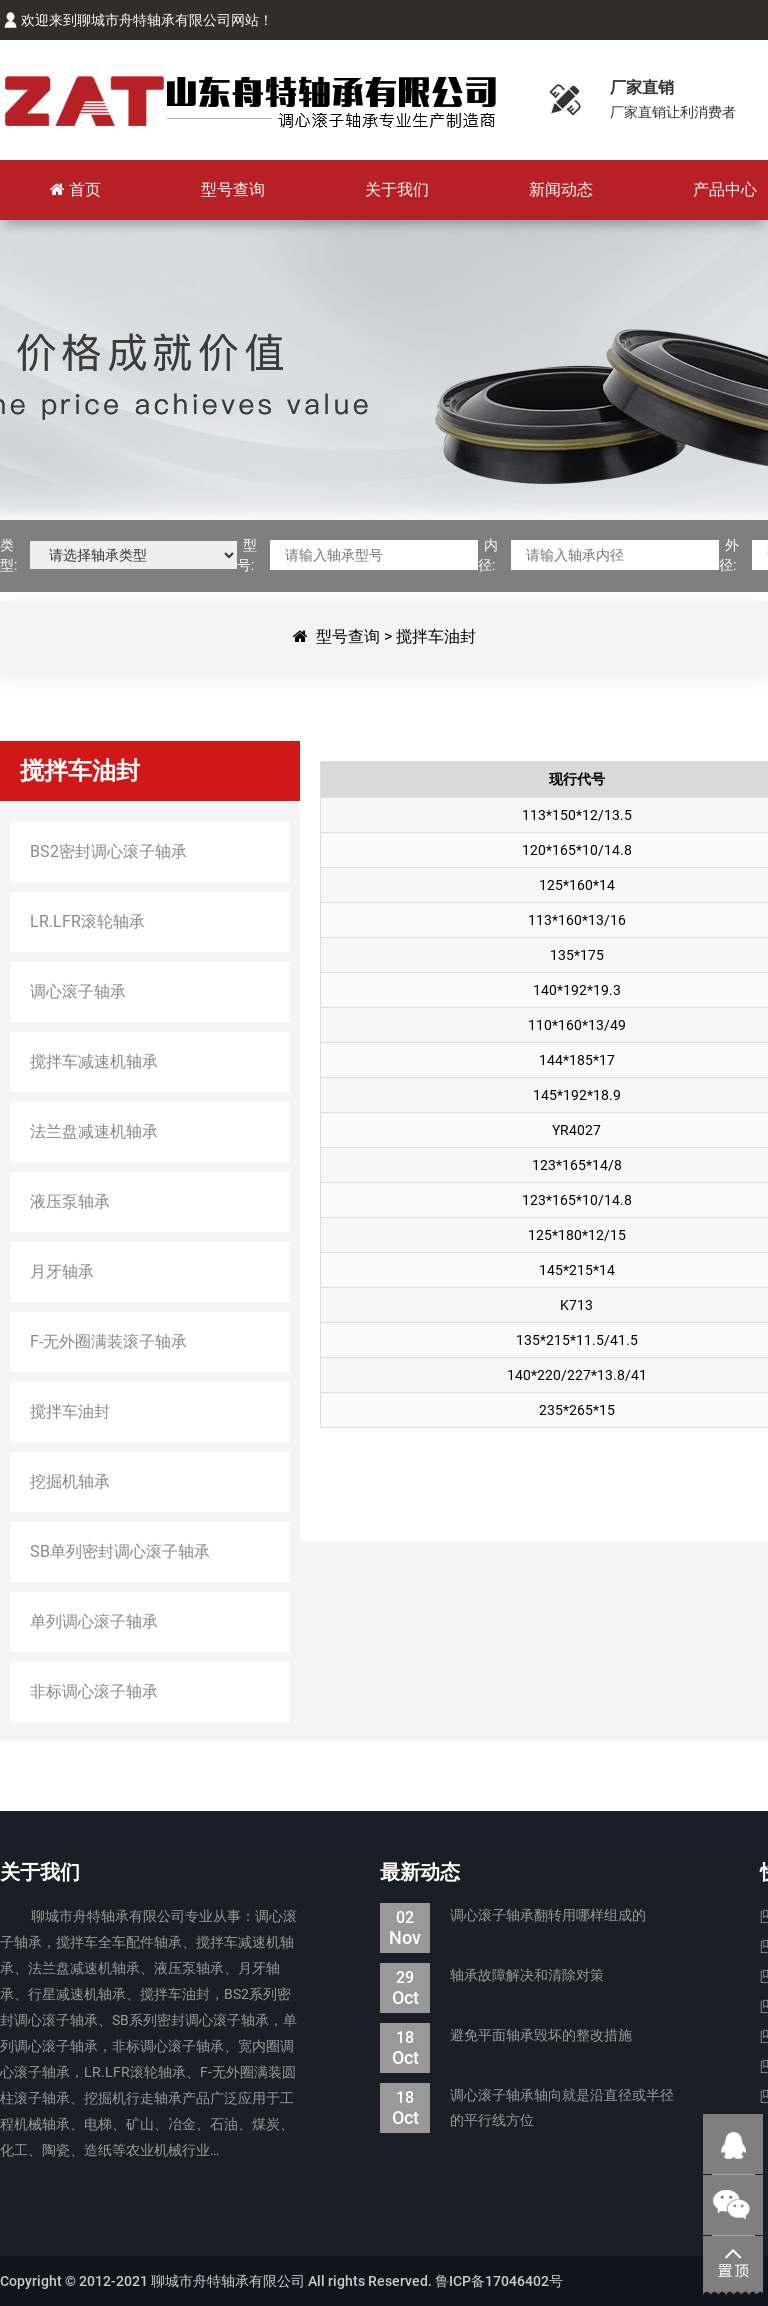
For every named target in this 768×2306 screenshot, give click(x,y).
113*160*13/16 (577, 920)
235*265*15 (577, 1410)
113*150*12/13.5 (577, 815)
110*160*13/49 (577, 1025)
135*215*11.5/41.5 (577, 1340)
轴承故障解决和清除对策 (492, 1975)
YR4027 (576, 1130)
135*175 (577, 955)
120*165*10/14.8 (577, 850)
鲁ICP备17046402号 (499, 2281)
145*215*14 (577, 1270)
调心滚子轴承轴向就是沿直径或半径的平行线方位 (527, 2108)
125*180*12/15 (577, 1235)
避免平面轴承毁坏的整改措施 (506, 2035)
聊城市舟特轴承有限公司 (250, 100)
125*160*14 (577, 885)
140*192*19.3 (577, 990)
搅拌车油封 (436, 636)
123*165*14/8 (577, 1165)
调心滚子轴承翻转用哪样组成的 (513, 1915)
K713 (576, 1305)
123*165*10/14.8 (577, 1200)
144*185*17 (577, 1060)
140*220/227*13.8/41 (577, 1375)
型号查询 (348, 636)
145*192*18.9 (577, 1095)
